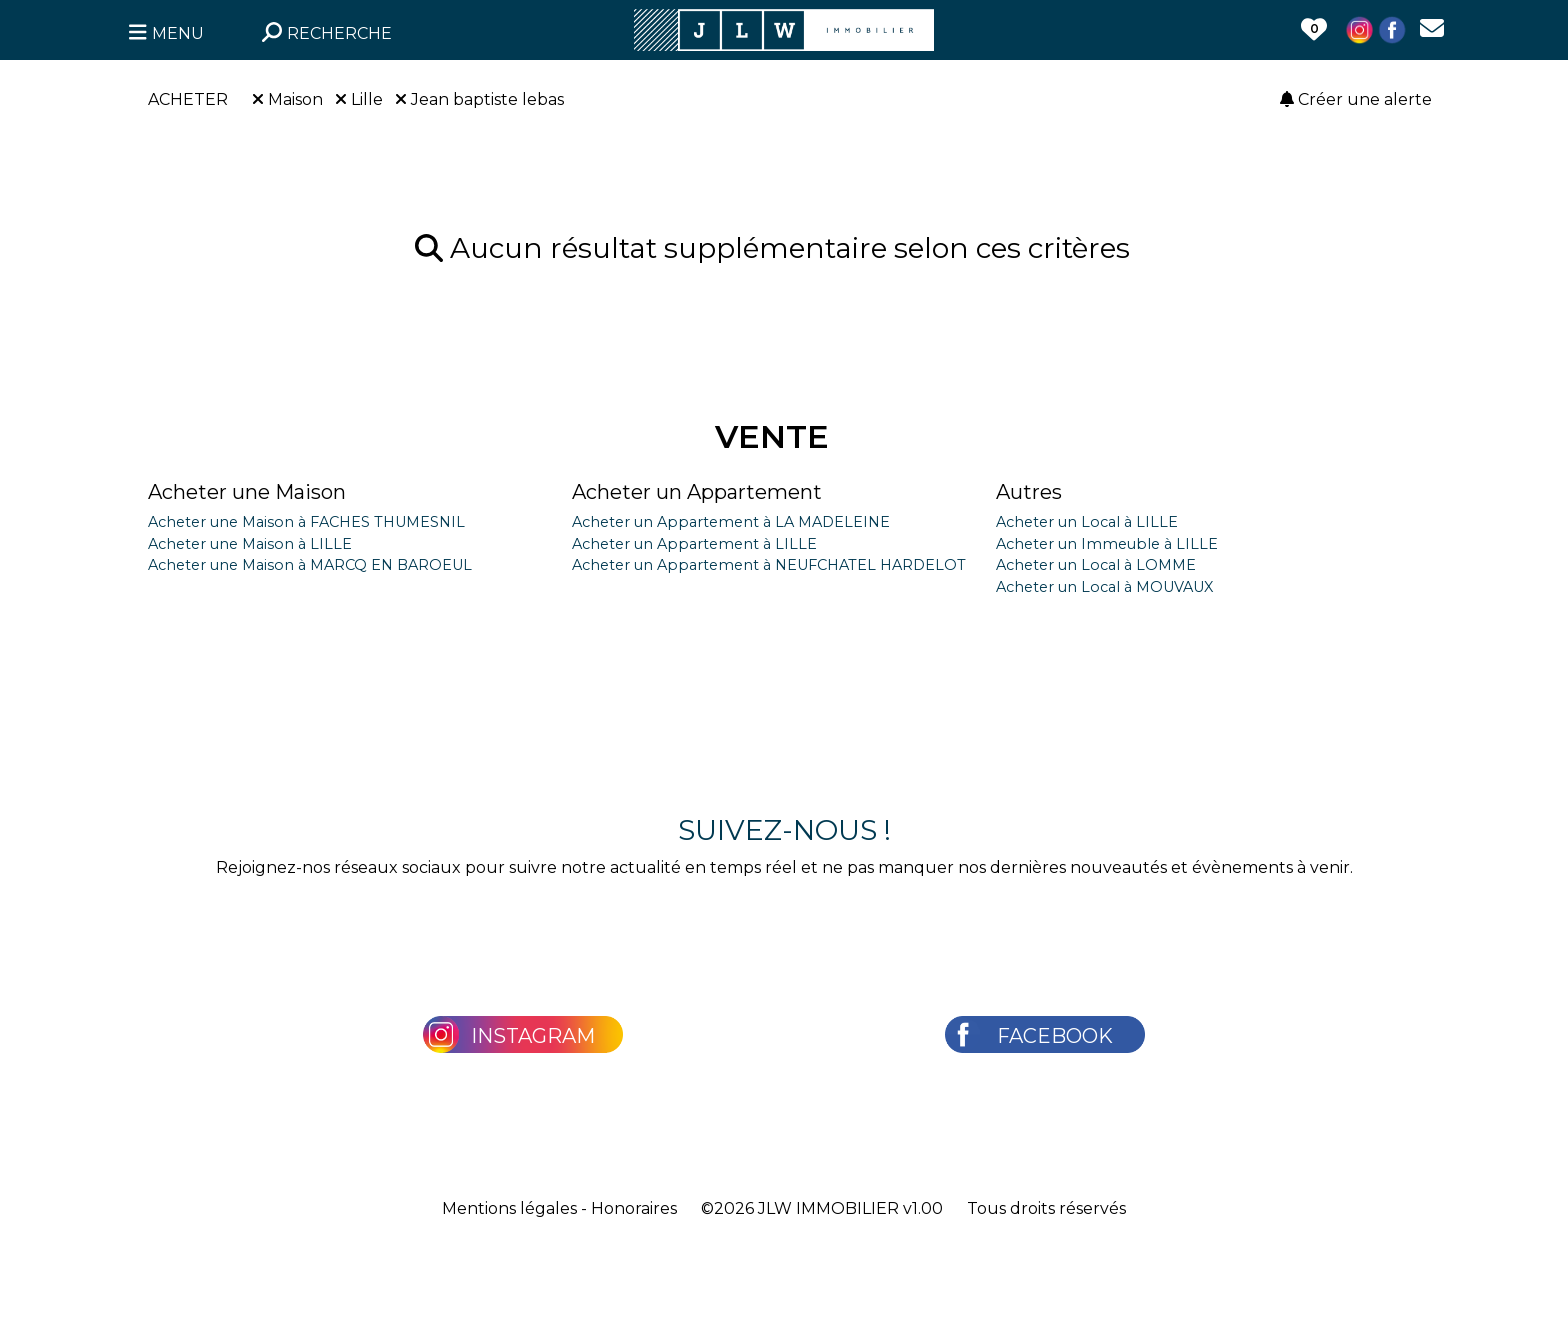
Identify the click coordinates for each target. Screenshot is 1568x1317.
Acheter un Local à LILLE (1087, 522)
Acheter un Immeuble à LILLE (1107, 544)
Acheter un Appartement (697, 492)
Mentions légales (509, 1208)
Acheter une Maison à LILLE (250, 544)
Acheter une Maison (247, 492)
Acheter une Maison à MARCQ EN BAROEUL (310, 565)
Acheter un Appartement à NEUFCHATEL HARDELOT (769, 565)
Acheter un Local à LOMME (1096, 565)
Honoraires (634, 1208)
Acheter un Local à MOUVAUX (1104, 587)
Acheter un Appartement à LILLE (694, 544)
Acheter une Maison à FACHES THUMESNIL (306, 522)
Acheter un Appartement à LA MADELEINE (731, 522)
